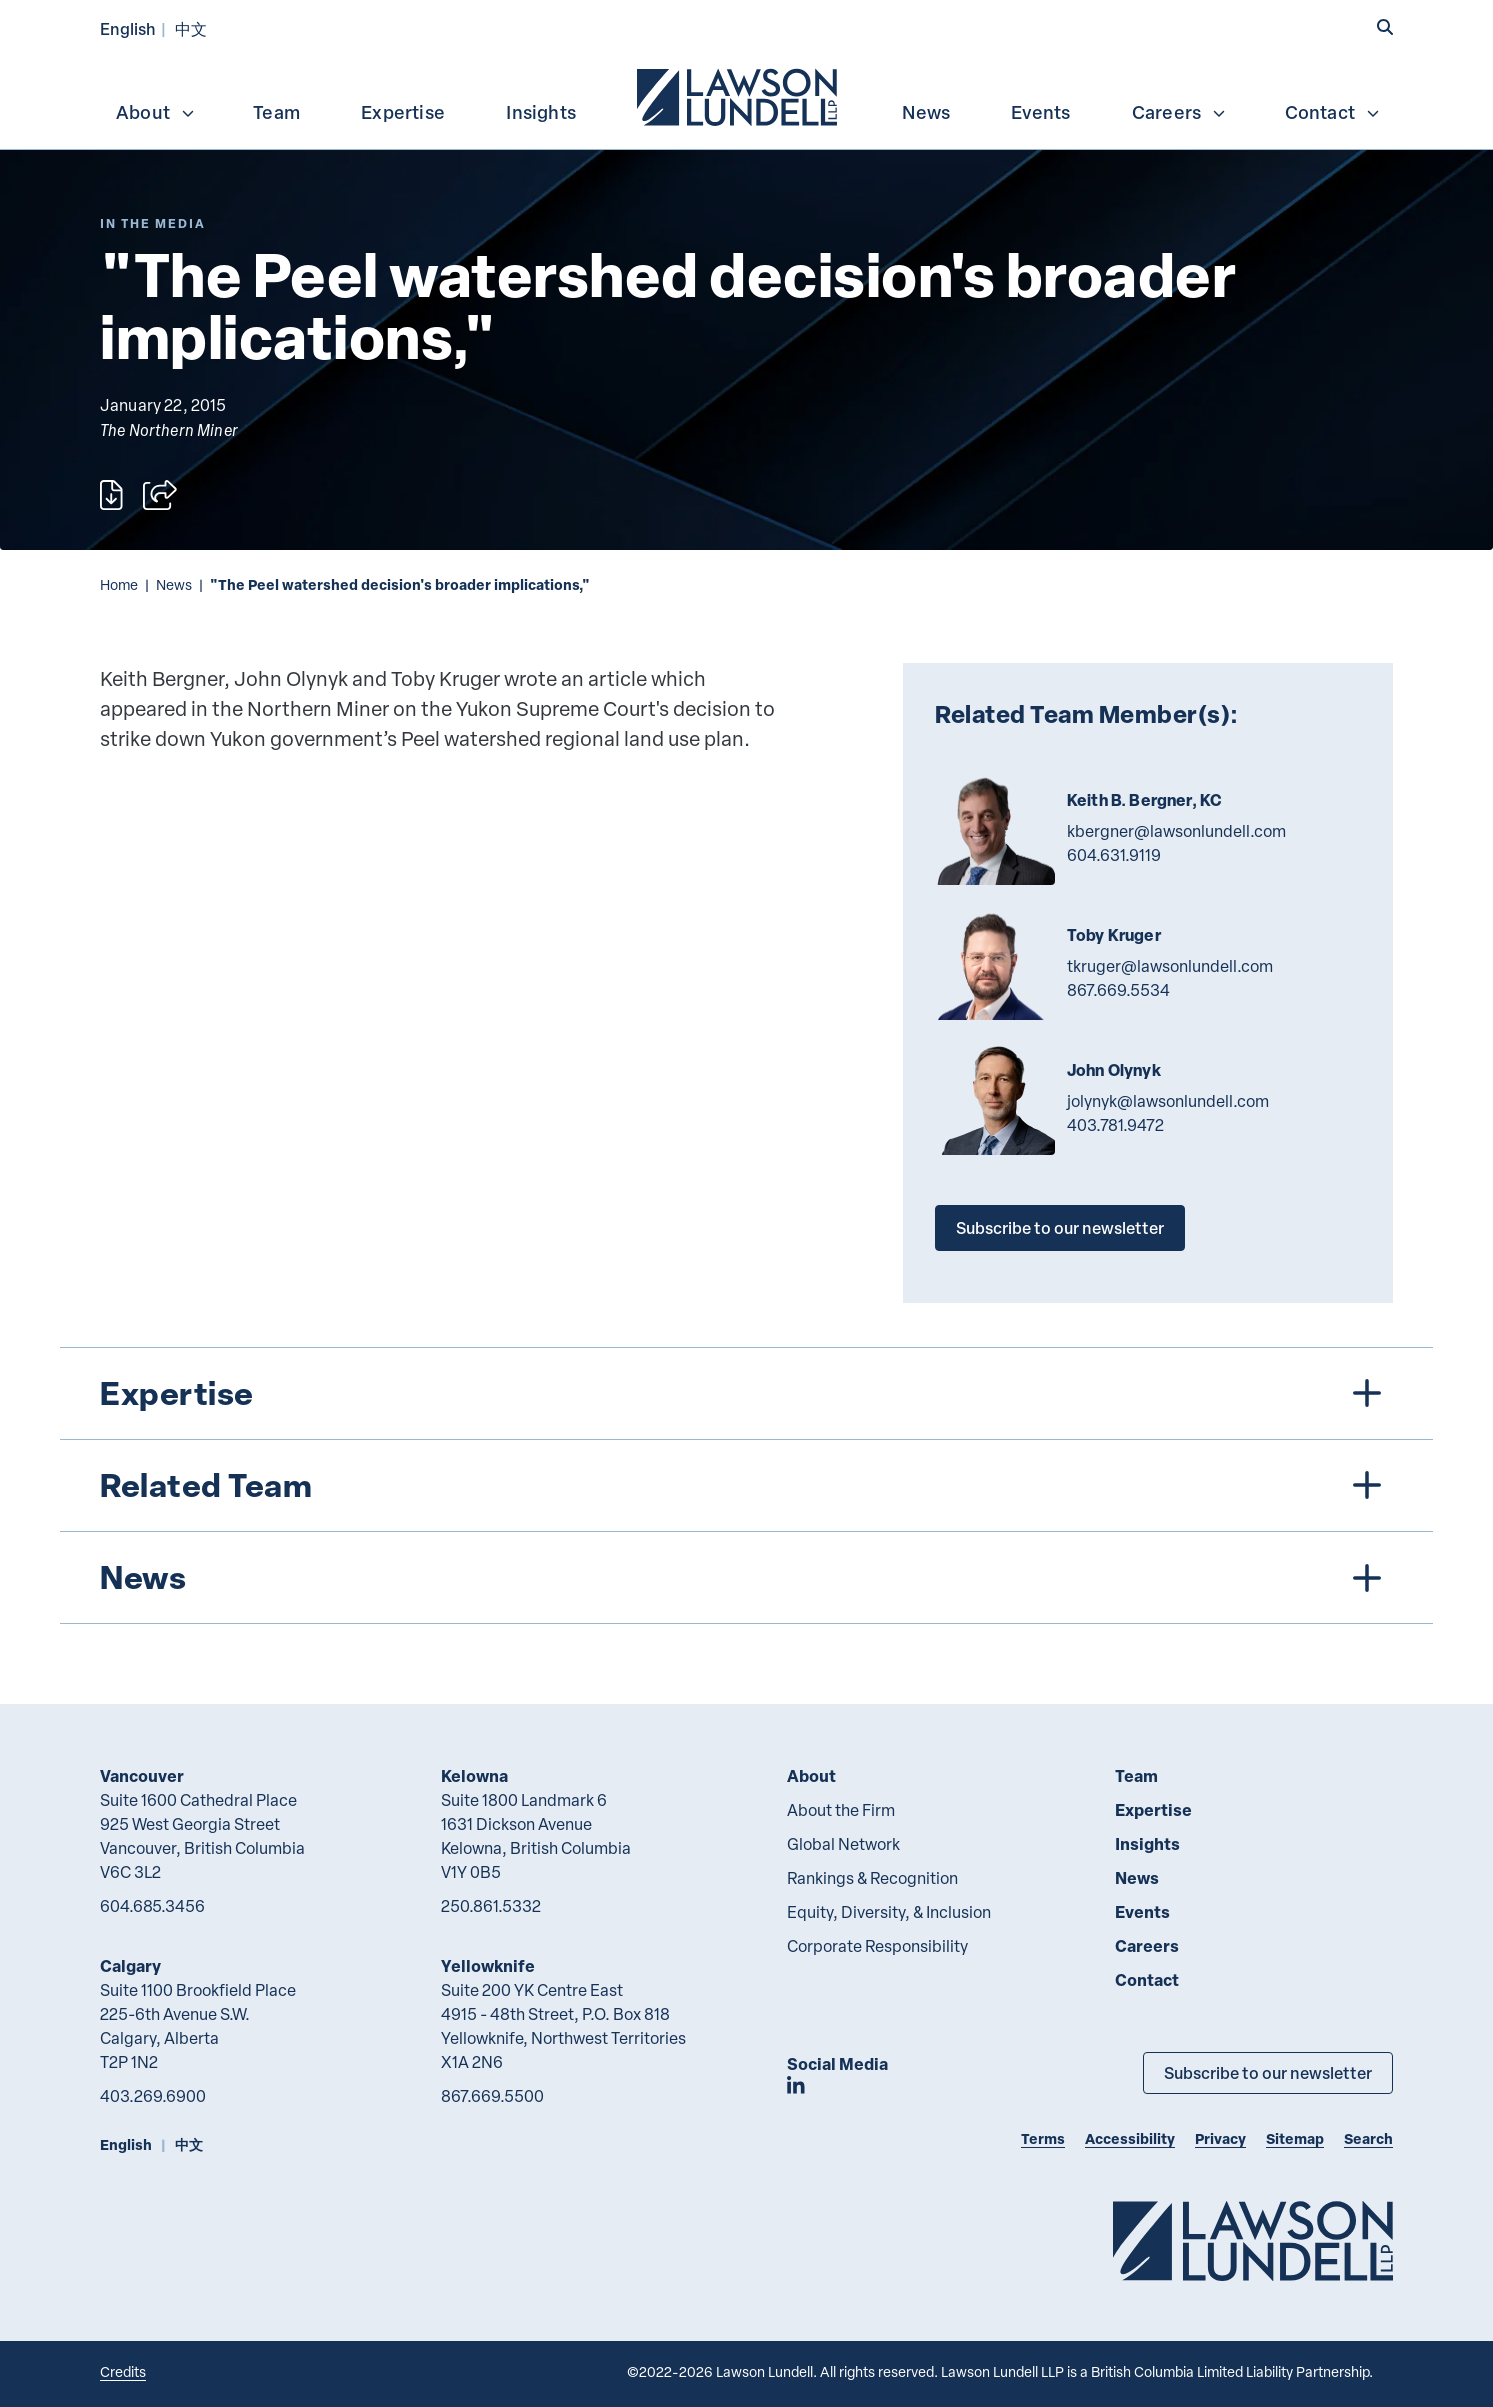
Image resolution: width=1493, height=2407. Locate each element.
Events (1040, 112)
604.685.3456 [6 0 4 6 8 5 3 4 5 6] (152, 1906)
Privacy (1220, 2138)
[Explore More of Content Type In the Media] (153, 223)
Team (276, 112)
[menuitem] (739, 95)
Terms (1043, 2138)
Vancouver (142, 1775)
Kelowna (474, 1775)
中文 (191, 28)
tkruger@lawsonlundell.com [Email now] (1170, 966)
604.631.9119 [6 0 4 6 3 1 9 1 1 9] (1114, 855)
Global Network (843, 1844)
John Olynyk (1114, 1070)
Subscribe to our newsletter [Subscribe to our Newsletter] (1268, 2072)
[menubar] (746, 95)
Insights (541, 112)
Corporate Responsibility (877, 1946)
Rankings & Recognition (872, 1878)
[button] (1385, 27)
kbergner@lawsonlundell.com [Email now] (1176, 831)
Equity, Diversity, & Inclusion (889, 1912)
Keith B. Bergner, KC (1144, 800)
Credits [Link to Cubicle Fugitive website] (123, 2371)
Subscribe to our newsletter (1060, 1227)
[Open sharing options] (160, 495)
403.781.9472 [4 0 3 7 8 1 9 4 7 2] (1115, 1125)
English (128, 28)
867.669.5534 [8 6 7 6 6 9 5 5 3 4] (1118, 990)
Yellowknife (488, 1965)
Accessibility (1130, 2138)
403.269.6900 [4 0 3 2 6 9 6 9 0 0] (153, 2096)
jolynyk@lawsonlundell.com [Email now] (1168, 1101)
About (156, 112)
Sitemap (1295, 2138)
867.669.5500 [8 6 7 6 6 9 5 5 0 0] (492, 2096)
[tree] (746, 1486)
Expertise (403, 112)
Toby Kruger (1114, 935)
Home (119, 584)
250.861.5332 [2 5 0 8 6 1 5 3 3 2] (491, 1906)
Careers (1179, 112)
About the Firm (841, 1810)
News (926, 112)
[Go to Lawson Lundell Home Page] (1253, 2240)
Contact (1333, 112)
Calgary (130, 1965)
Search (1368, 2138)
